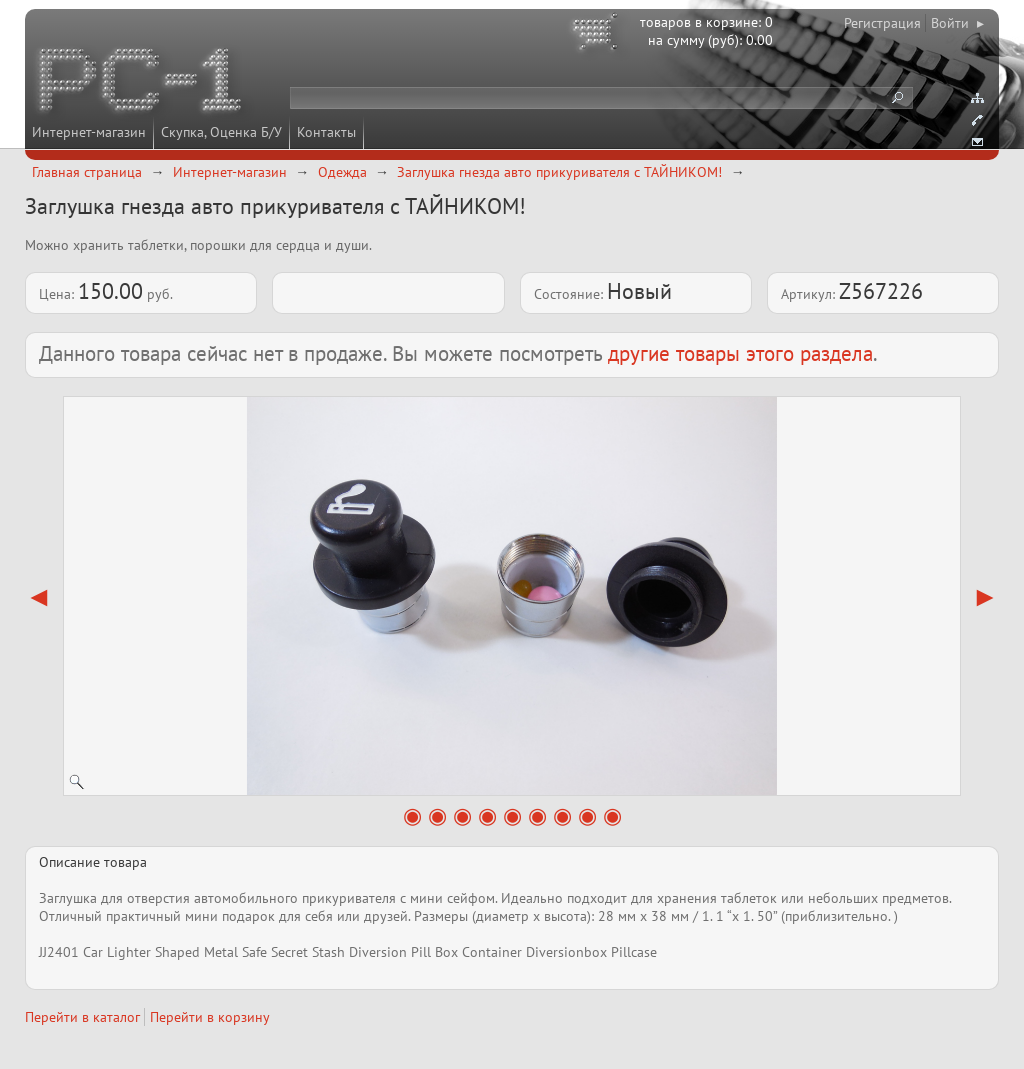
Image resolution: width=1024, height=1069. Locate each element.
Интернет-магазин (89, 132)
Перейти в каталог (82, 1017)
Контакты (326, 132)
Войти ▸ (957, 23)
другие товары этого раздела (740, 353)
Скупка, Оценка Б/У (221, 132)
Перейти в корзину (210, 1017)
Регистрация (882, 23)
